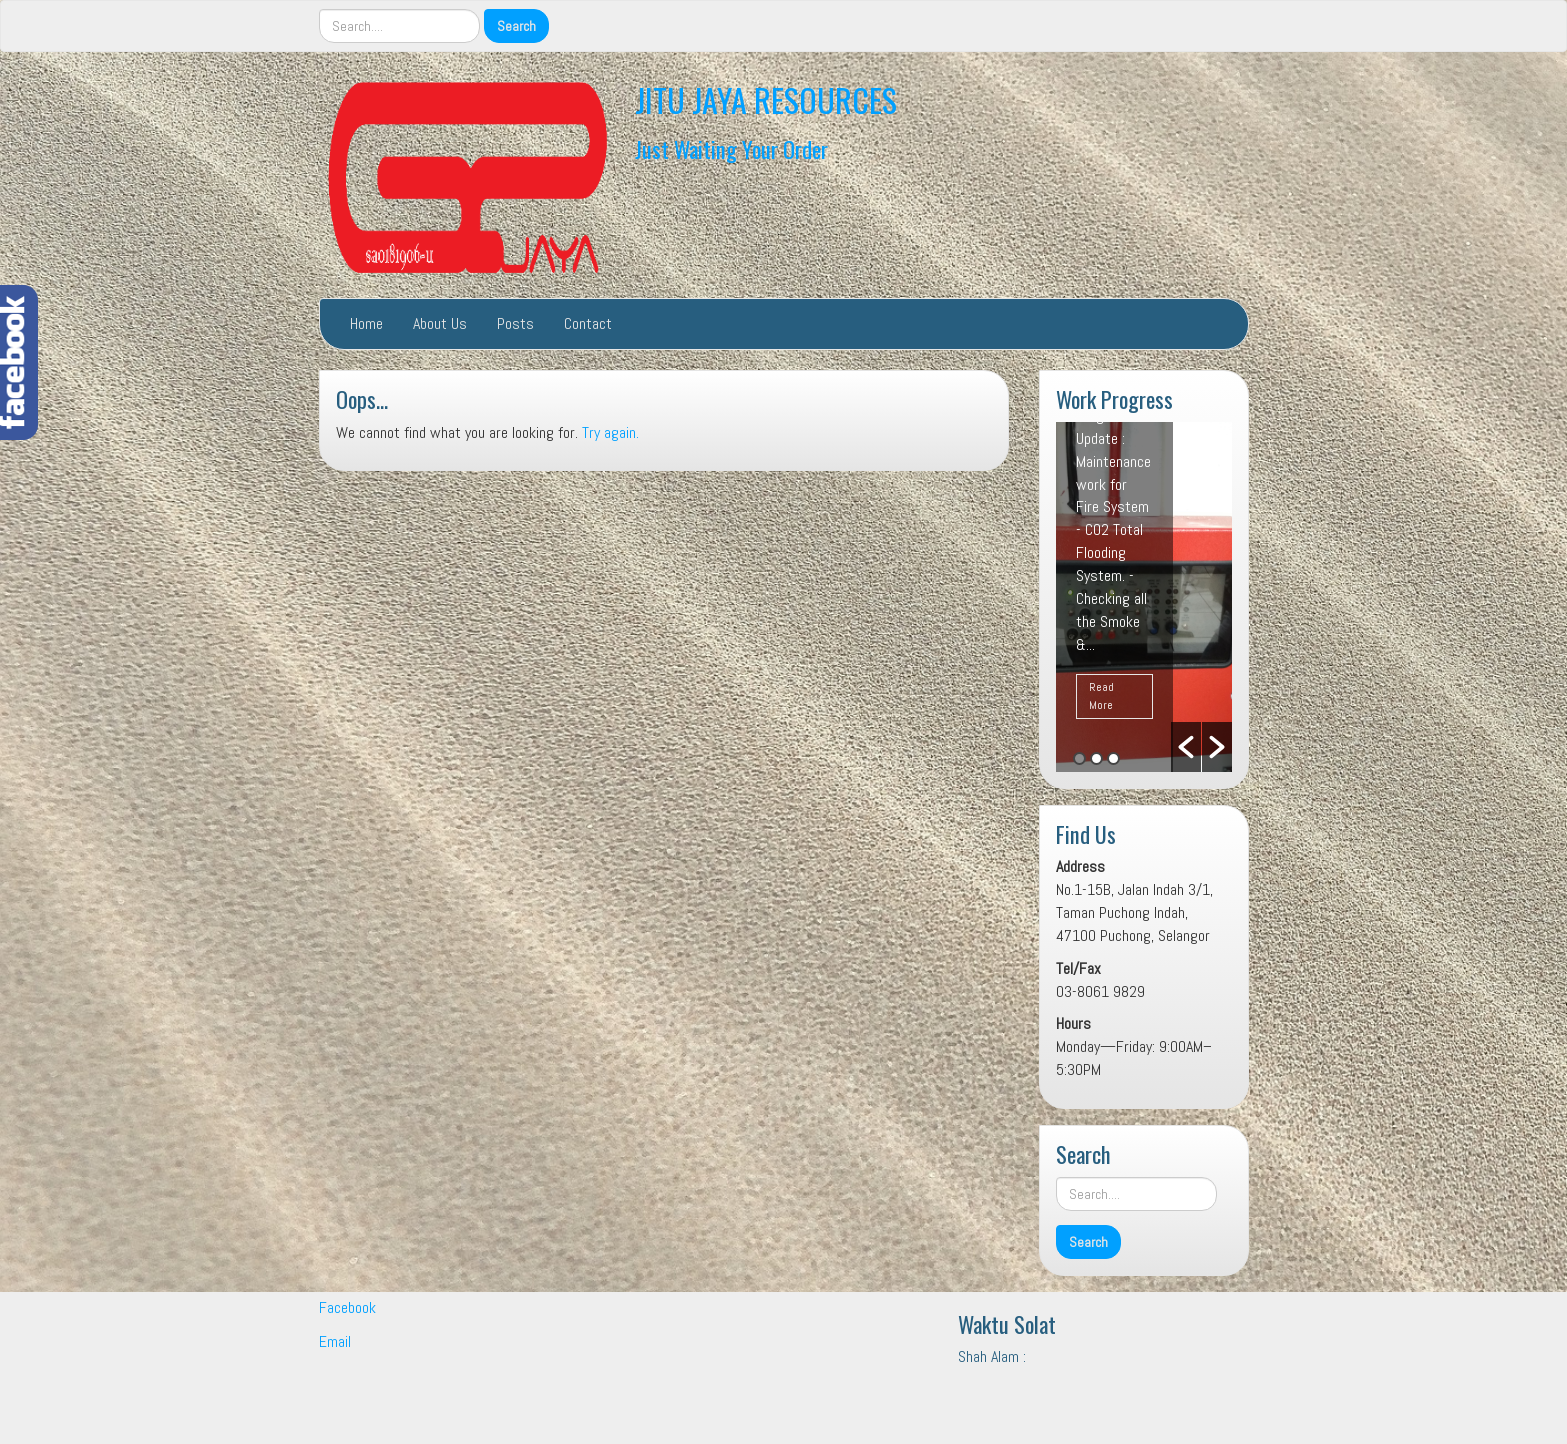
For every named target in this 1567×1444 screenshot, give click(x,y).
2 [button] (1096, 758)
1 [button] (1079, 758)
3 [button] (1113, 758)
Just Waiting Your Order (731, 148)
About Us (440, 323)
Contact (588, 323)
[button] (1186, 747)
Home (366, 323)
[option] (1144, 597)
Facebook (347, 1307)
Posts (515, 323)
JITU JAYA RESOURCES (766, 99)
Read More (1101, 695)
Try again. (610, 432)
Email (335, 1341)
